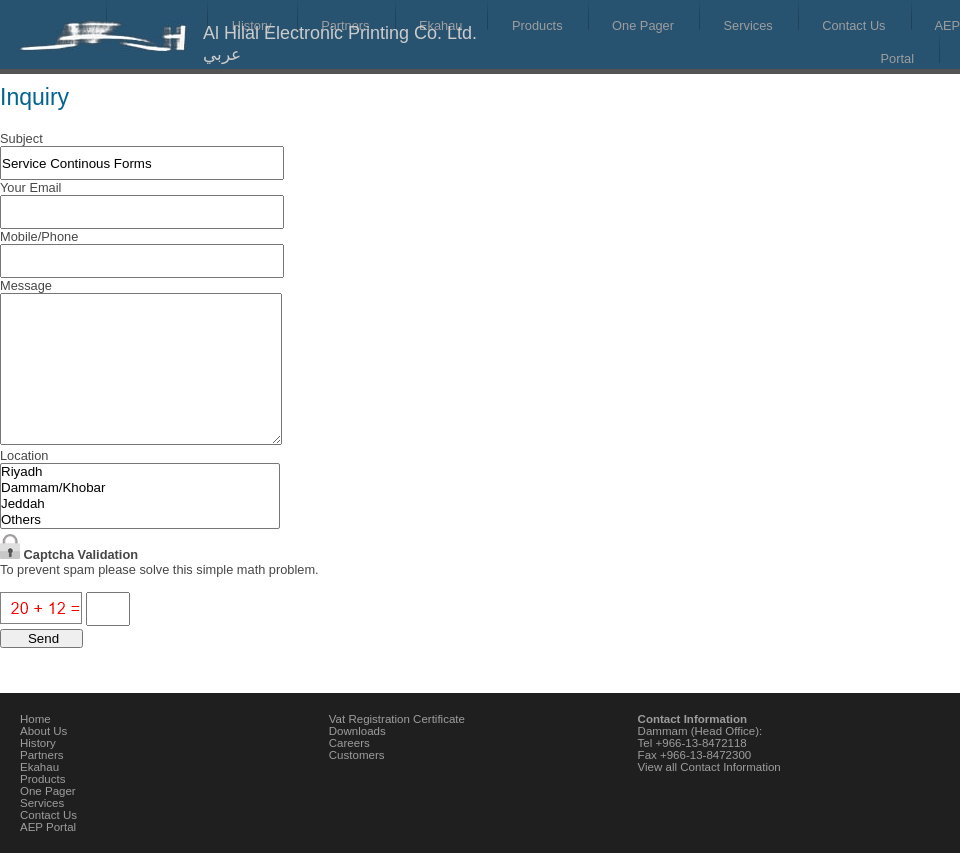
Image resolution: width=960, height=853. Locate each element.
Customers (357, 755)
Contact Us (853, 25)
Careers (349, 743)
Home (35, 719)
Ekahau (39, 767)
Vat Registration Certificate (397, 719)
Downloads (357, 731)
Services (748, 25)
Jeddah (140, 504)
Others (140, 520)
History (38, 743)
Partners (42, 755)
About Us (43, 731)
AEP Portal (48, 827)
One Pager (643, 25)
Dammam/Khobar (140, 488)
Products (537, 25)
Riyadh (140, 472)
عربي (222, 54)
